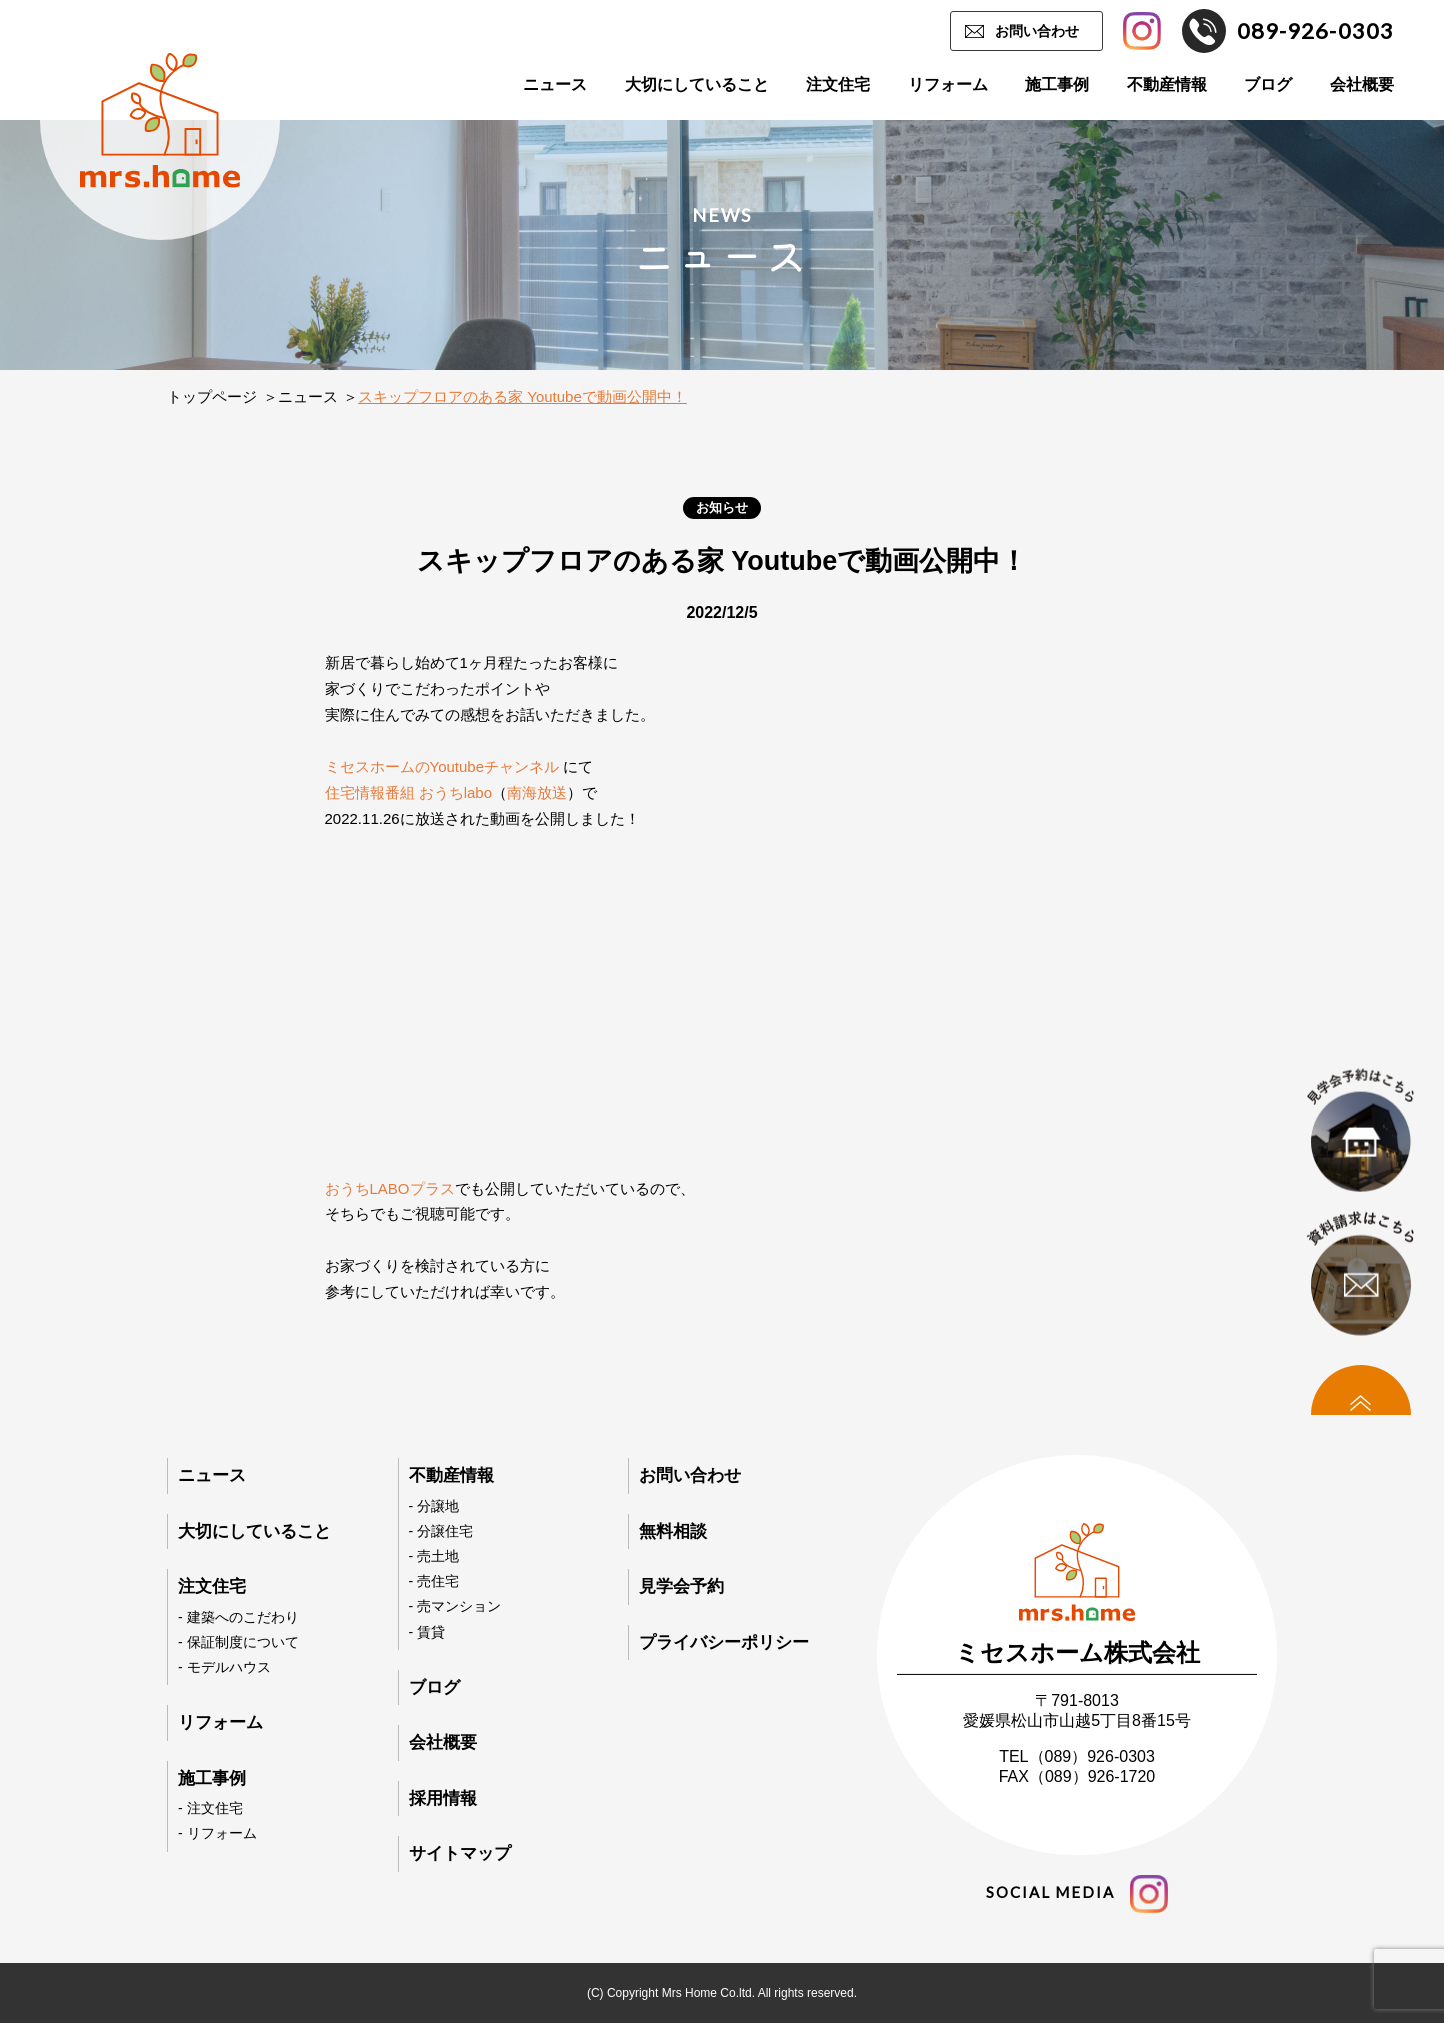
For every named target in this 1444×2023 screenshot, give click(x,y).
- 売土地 (434, 1556)
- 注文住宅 (210, 1808)
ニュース (555, 84)
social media (1077, 1894)
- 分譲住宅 (441, 1531)
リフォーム (948, 84)
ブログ (1268, 84)
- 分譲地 (434, 1506)
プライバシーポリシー (724, 1642)
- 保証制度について (238, 1642)
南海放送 (537, 792)
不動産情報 (1167, 84)
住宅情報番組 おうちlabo (409, 792)
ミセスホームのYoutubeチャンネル (442, 766)
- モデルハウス (224, 1667)
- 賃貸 (427, 1632)
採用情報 (443, 1798)
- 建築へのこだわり (238, 1617)
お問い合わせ (1037, 31)
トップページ (212, 396)
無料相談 (673, 1531)
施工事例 (1057, 84)
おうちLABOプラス (390, 1188)
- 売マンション (455, 1606)
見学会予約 (681, 1586)
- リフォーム (217, 1833)
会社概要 (1362, 84)
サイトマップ (460, 1853)
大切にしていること (697, 84)
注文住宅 (838, 84)
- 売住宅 (434, 1581)
